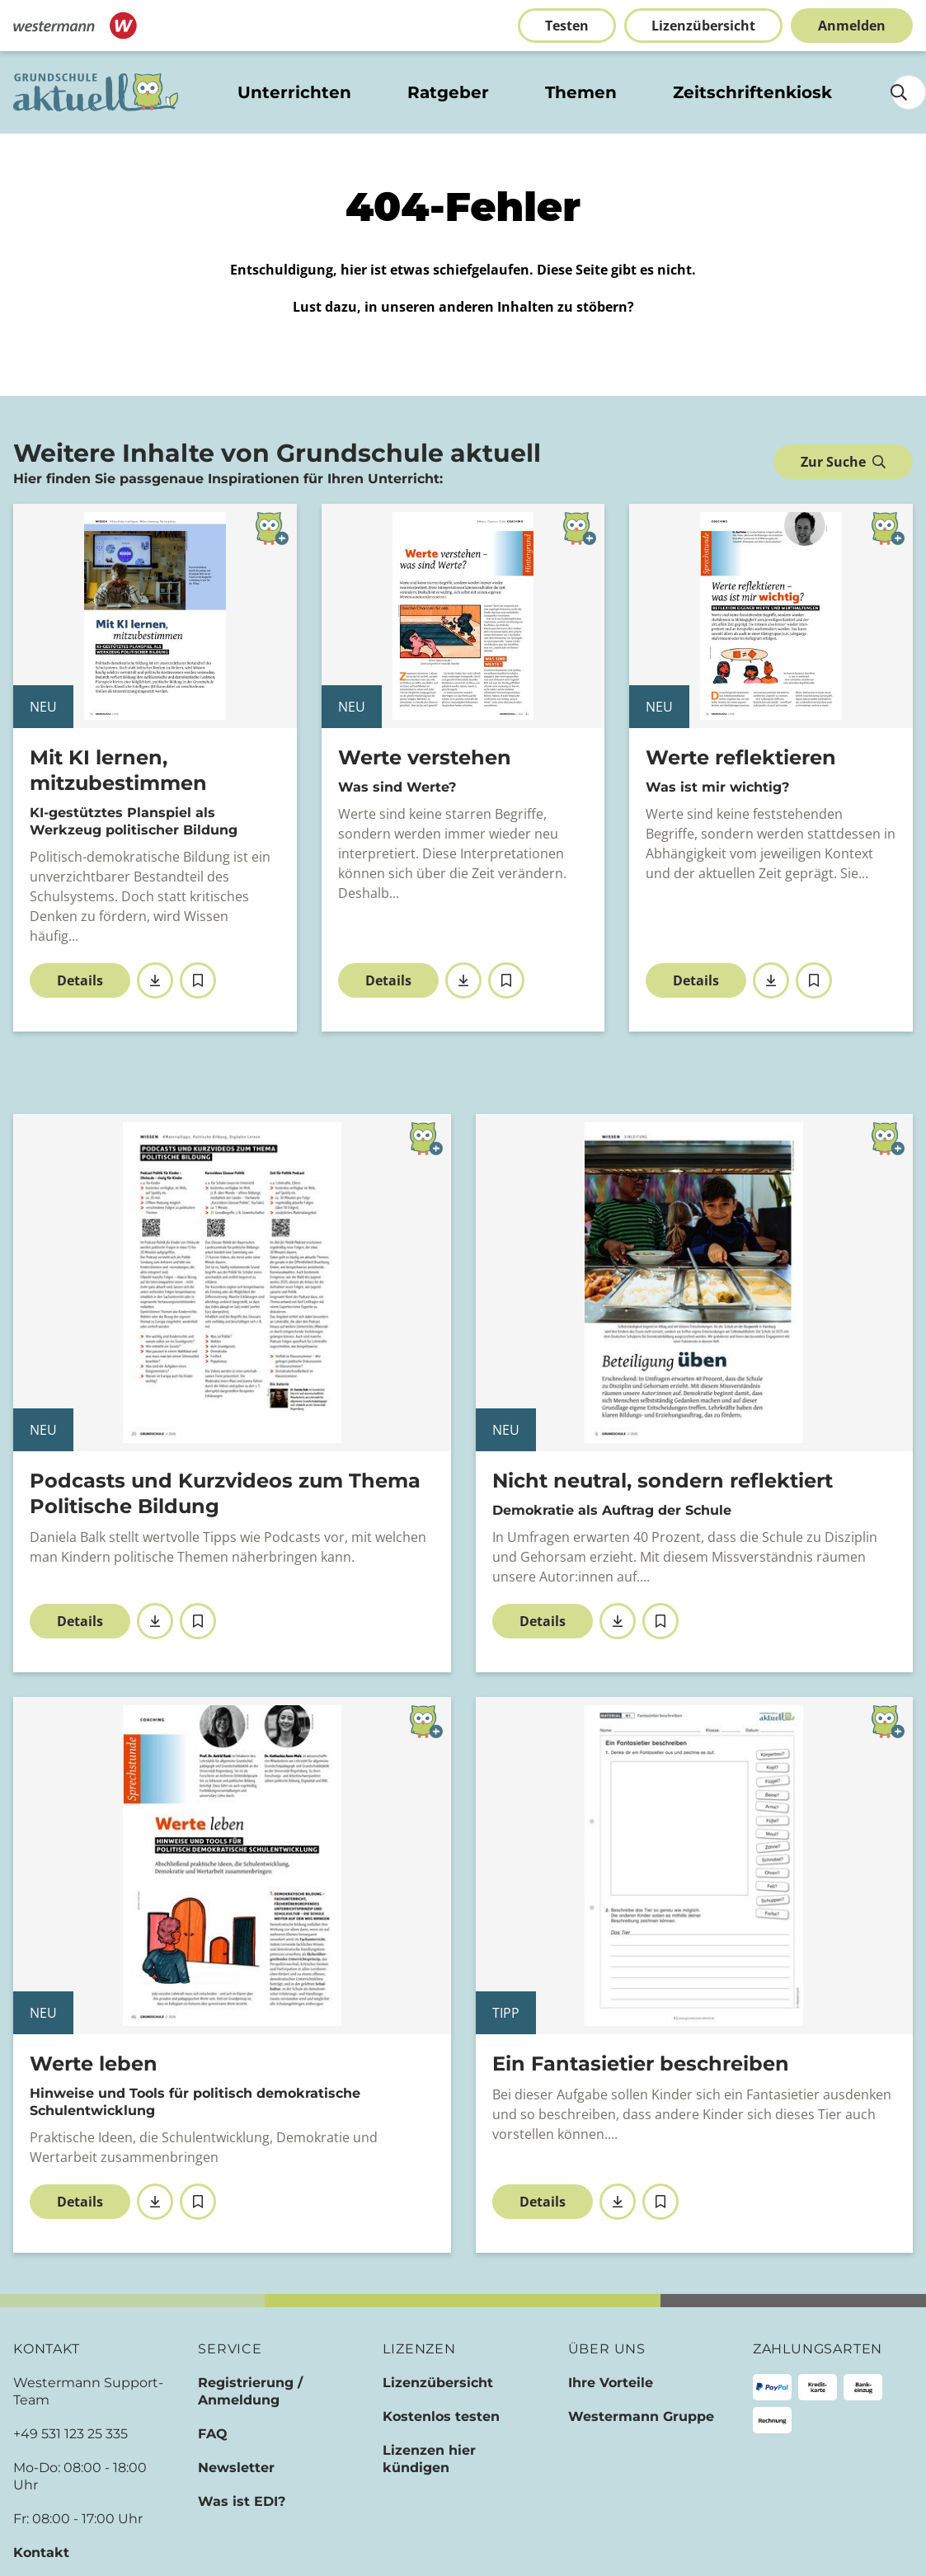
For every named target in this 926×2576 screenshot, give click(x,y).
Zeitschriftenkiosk (752, 92)
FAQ (213, 2434)
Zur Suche (843, 462)
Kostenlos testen (441, 2416)
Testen (567, 25)
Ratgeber (448, 92)
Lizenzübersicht (703, 25)
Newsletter (236, 2467)
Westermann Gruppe (641, 2416)
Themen (581, 92)
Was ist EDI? (241, 2501)
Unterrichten (294, 92)
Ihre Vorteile (610, 2382)
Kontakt (41, 2552)
